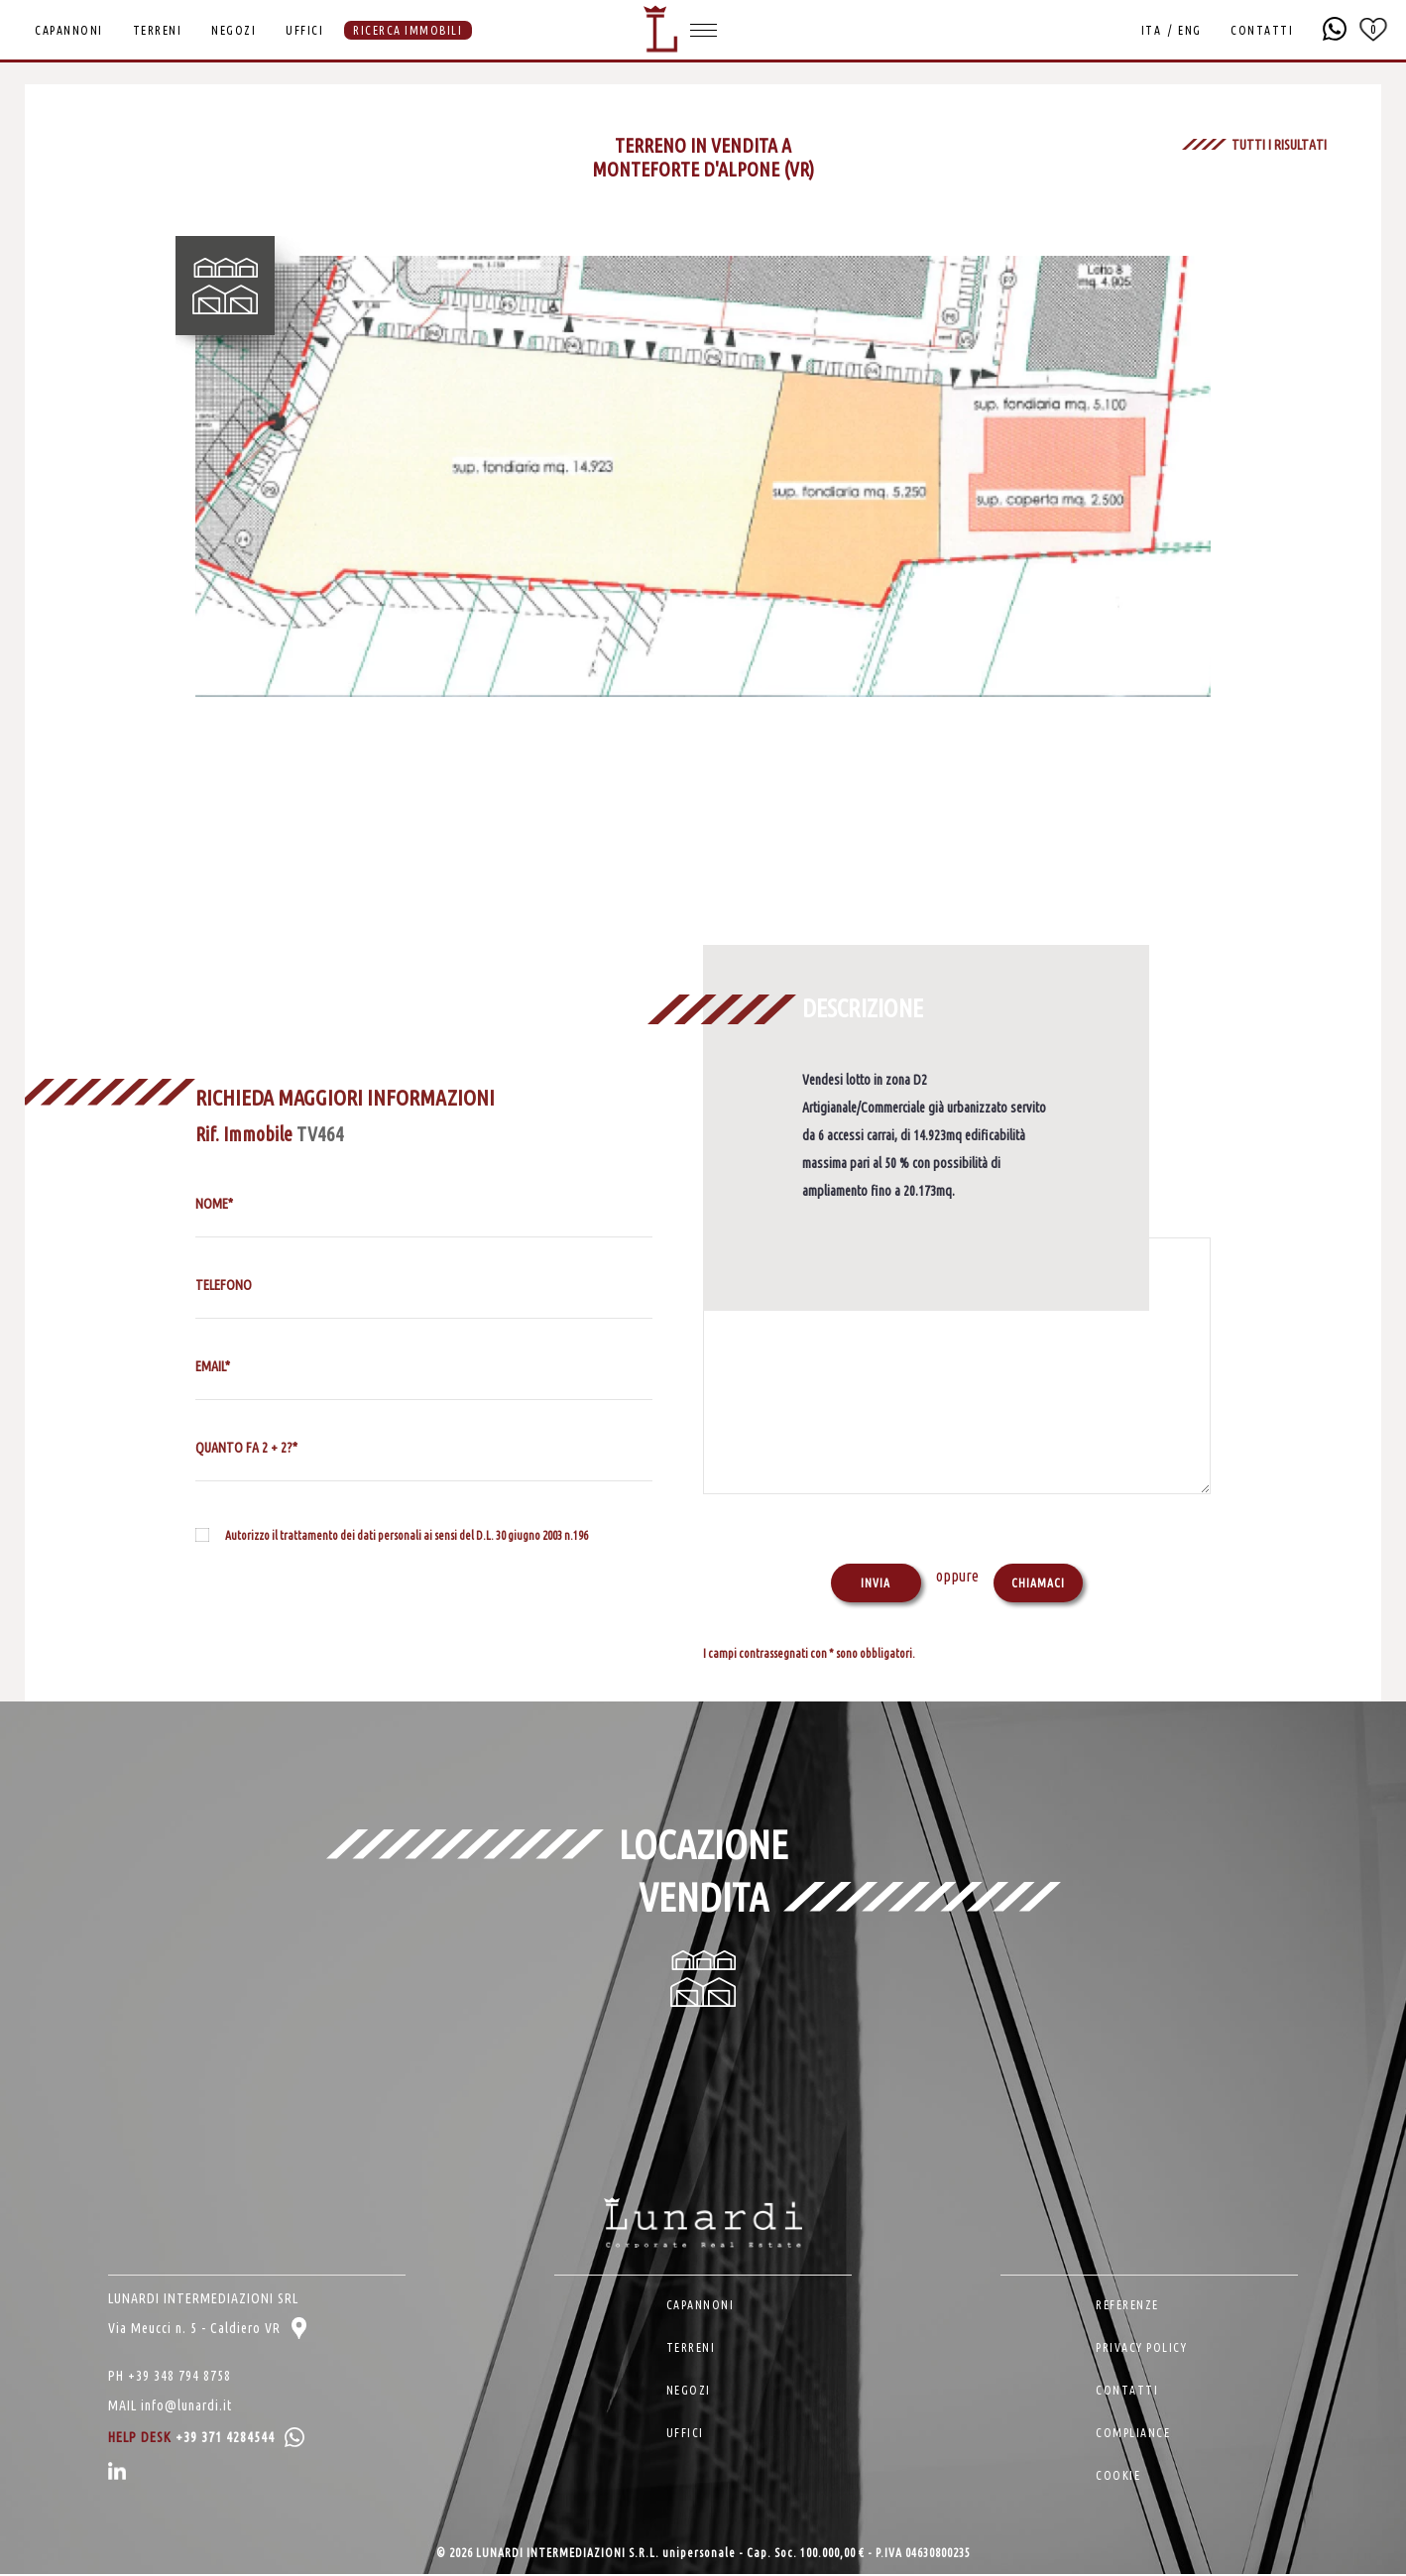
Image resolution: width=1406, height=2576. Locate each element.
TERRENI (157, 30)
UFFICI (304, 30)
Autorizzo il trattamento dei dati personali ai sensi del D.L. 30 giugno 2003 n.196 (406, 1535)
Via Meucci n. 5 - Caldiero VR (207, 2330)
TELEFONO (223, 1285)
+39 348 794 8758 (179, 2378)
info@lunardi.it (186, 2407)
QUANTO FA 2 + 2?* (246, 1448)
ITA (1149, 30)
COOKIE (1118, 2477)
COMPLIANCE (1133, 2434)
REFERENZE (1127, 2306)
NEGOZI (233, 30)
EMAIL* (212, 1366)
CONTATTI (1261, 30)
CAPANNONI (69, 30)
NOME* (214, 1204)
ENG (1189, 30)
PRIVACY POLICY (1141, 2349)
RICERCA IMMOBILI (407, 30)
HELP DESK (206, 2439)
